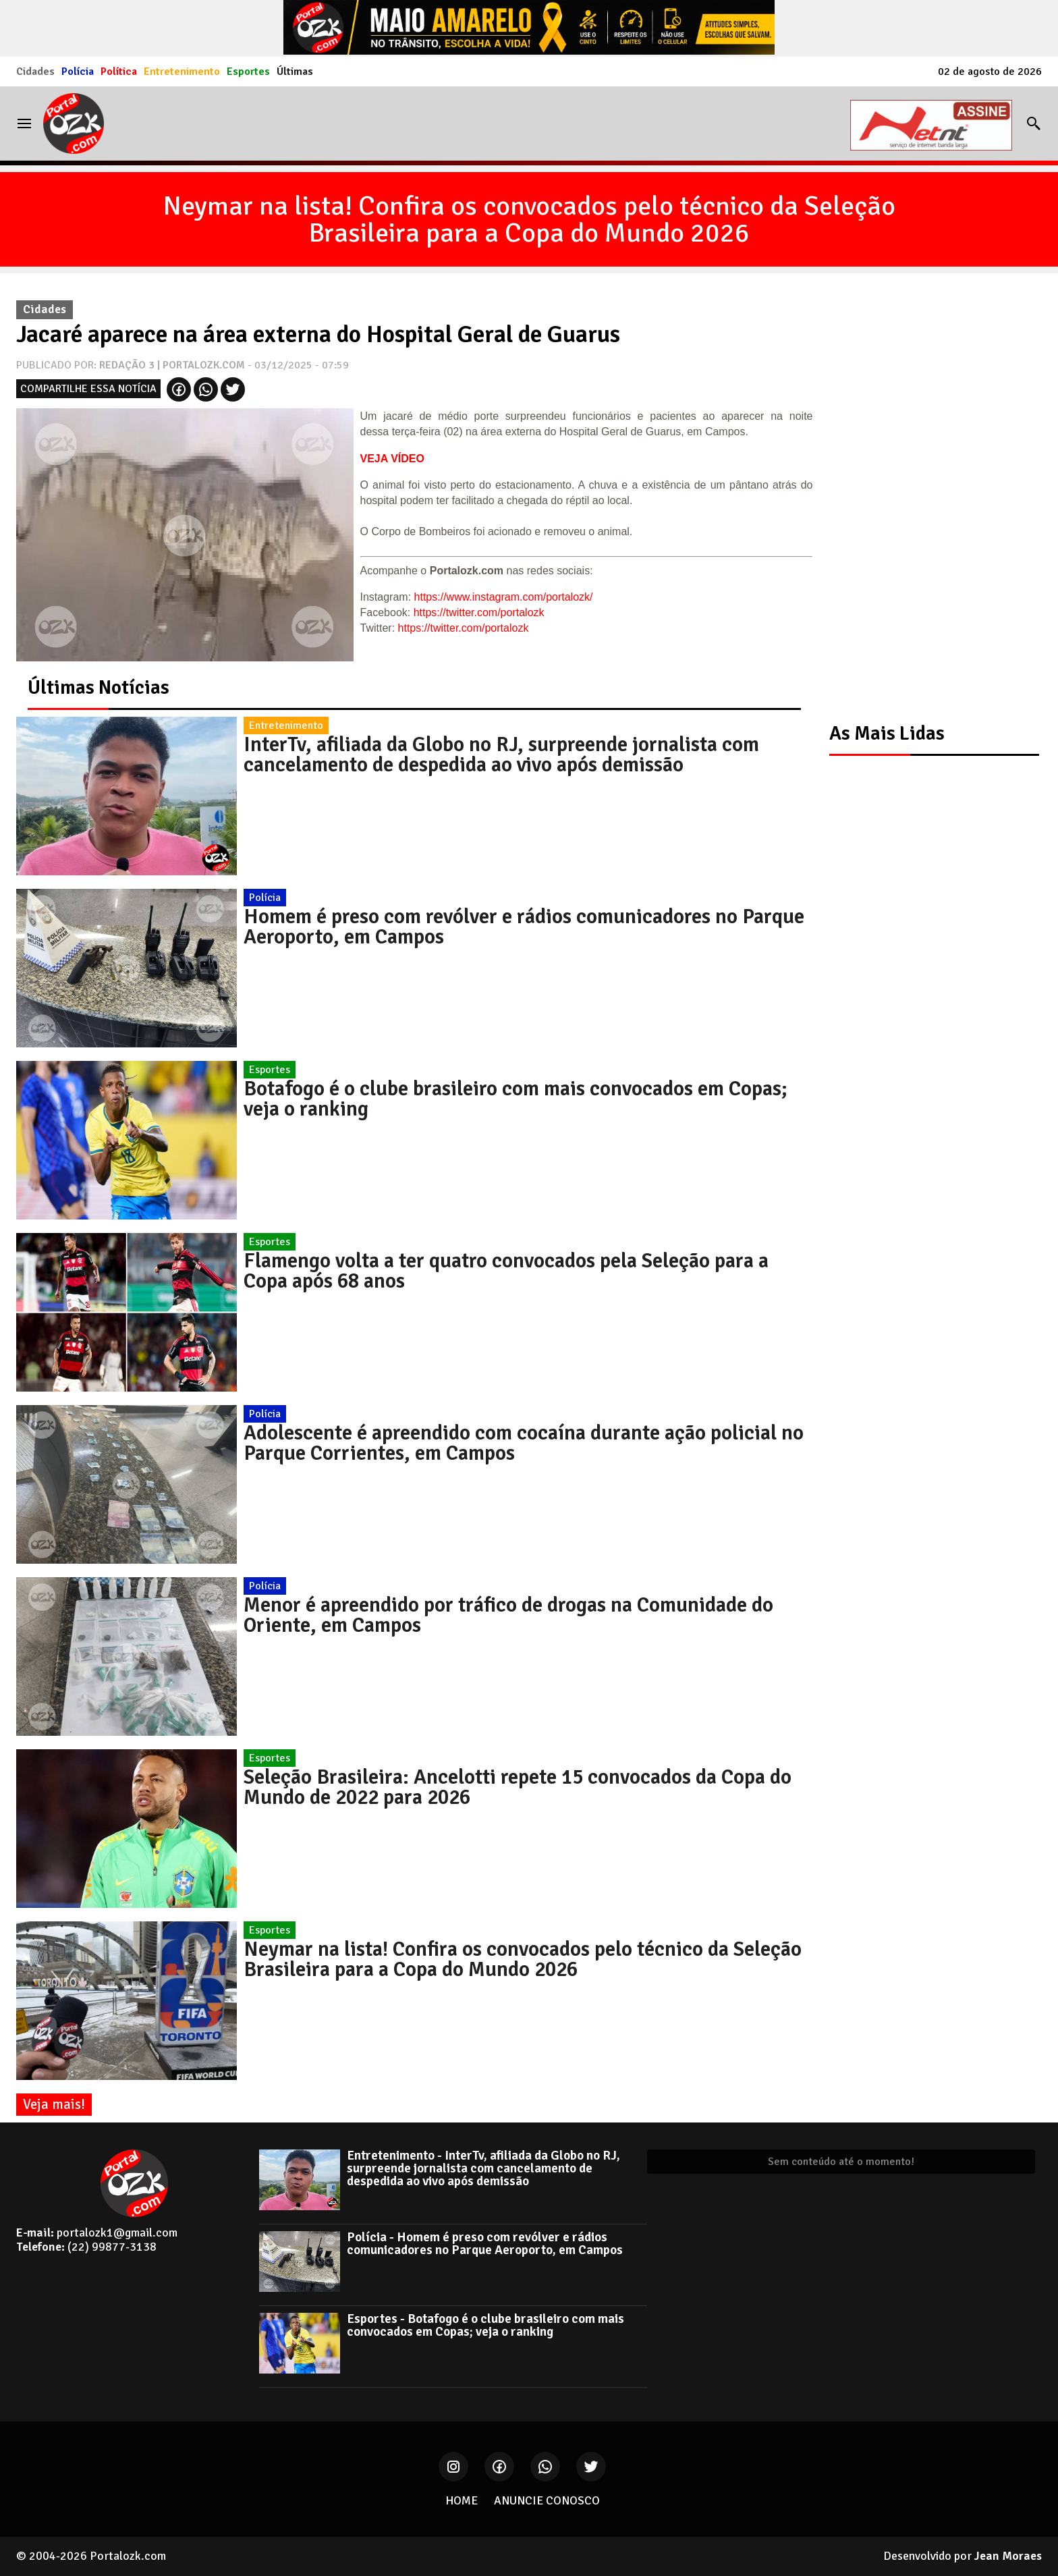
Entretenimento (182, 71)
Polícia (77, 71)
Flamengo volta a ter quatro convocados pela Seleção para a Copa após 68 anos (506, 1271)
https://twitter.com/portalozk (479, 612)
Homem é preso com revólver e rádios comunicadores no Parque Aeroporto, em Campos (524, 927)
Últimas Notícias (98, 687)
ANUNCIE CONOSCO (547, 2500)
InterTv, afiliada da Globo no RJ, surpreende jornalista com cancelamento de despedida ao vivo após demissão (501, 754)
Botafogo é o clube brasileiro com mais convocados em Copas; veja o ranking (515, 1099)
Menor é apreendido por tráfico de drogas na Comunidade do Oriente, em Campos (508, 1615)
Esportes (248, 71)
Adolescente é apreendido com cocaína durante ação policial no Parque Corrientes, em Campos (524, 1443)
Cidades (35, 71)
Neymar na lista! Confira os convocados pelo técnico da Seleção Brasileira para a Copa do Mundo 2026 (529, 219)
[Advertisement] (927, 496)
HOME (461, 2500)
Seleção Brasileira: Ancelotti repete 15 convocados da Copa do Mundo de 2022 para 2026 (517, 1787)
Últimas (295, 71)
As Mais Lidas (887, 733)
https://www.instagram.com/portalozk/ (503, 597)
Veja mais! (54, 2104)
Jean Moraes (1008, 2555)
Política (119, 71)
